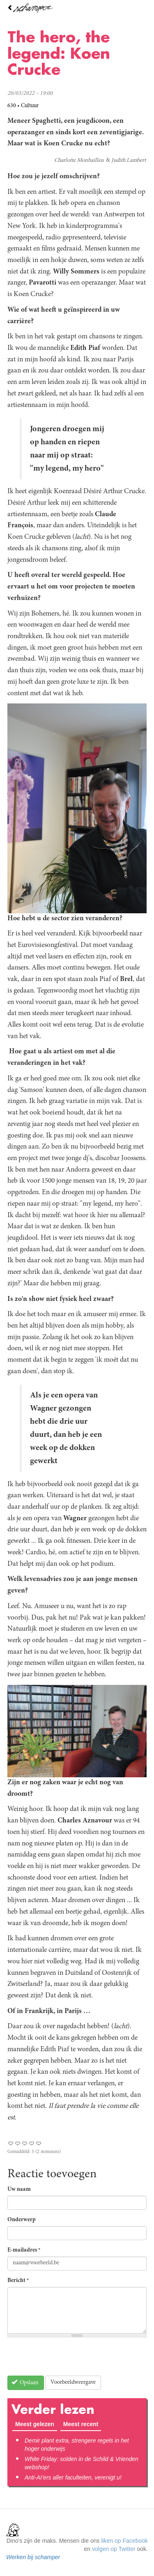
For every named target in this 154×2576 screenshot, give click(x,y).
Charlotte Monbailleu (78, 160)
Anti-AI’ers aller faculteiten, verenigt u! (73, 2477)
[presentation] (69, 2360)
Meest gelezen (34, 2424)
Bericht (18, 2281)
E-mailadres (24, 2250)
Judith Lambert (128, 160)
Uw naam (19, 2189)
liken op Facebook (124, 2540)
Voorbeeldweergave (73, 2382)
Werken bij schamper (33, 2557)
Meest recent (82, 2423)
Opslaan (25, 2382)
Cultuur (30, 106)
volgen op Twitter (114, 2549)
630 (11, 106)
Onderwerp (21, 2220)
